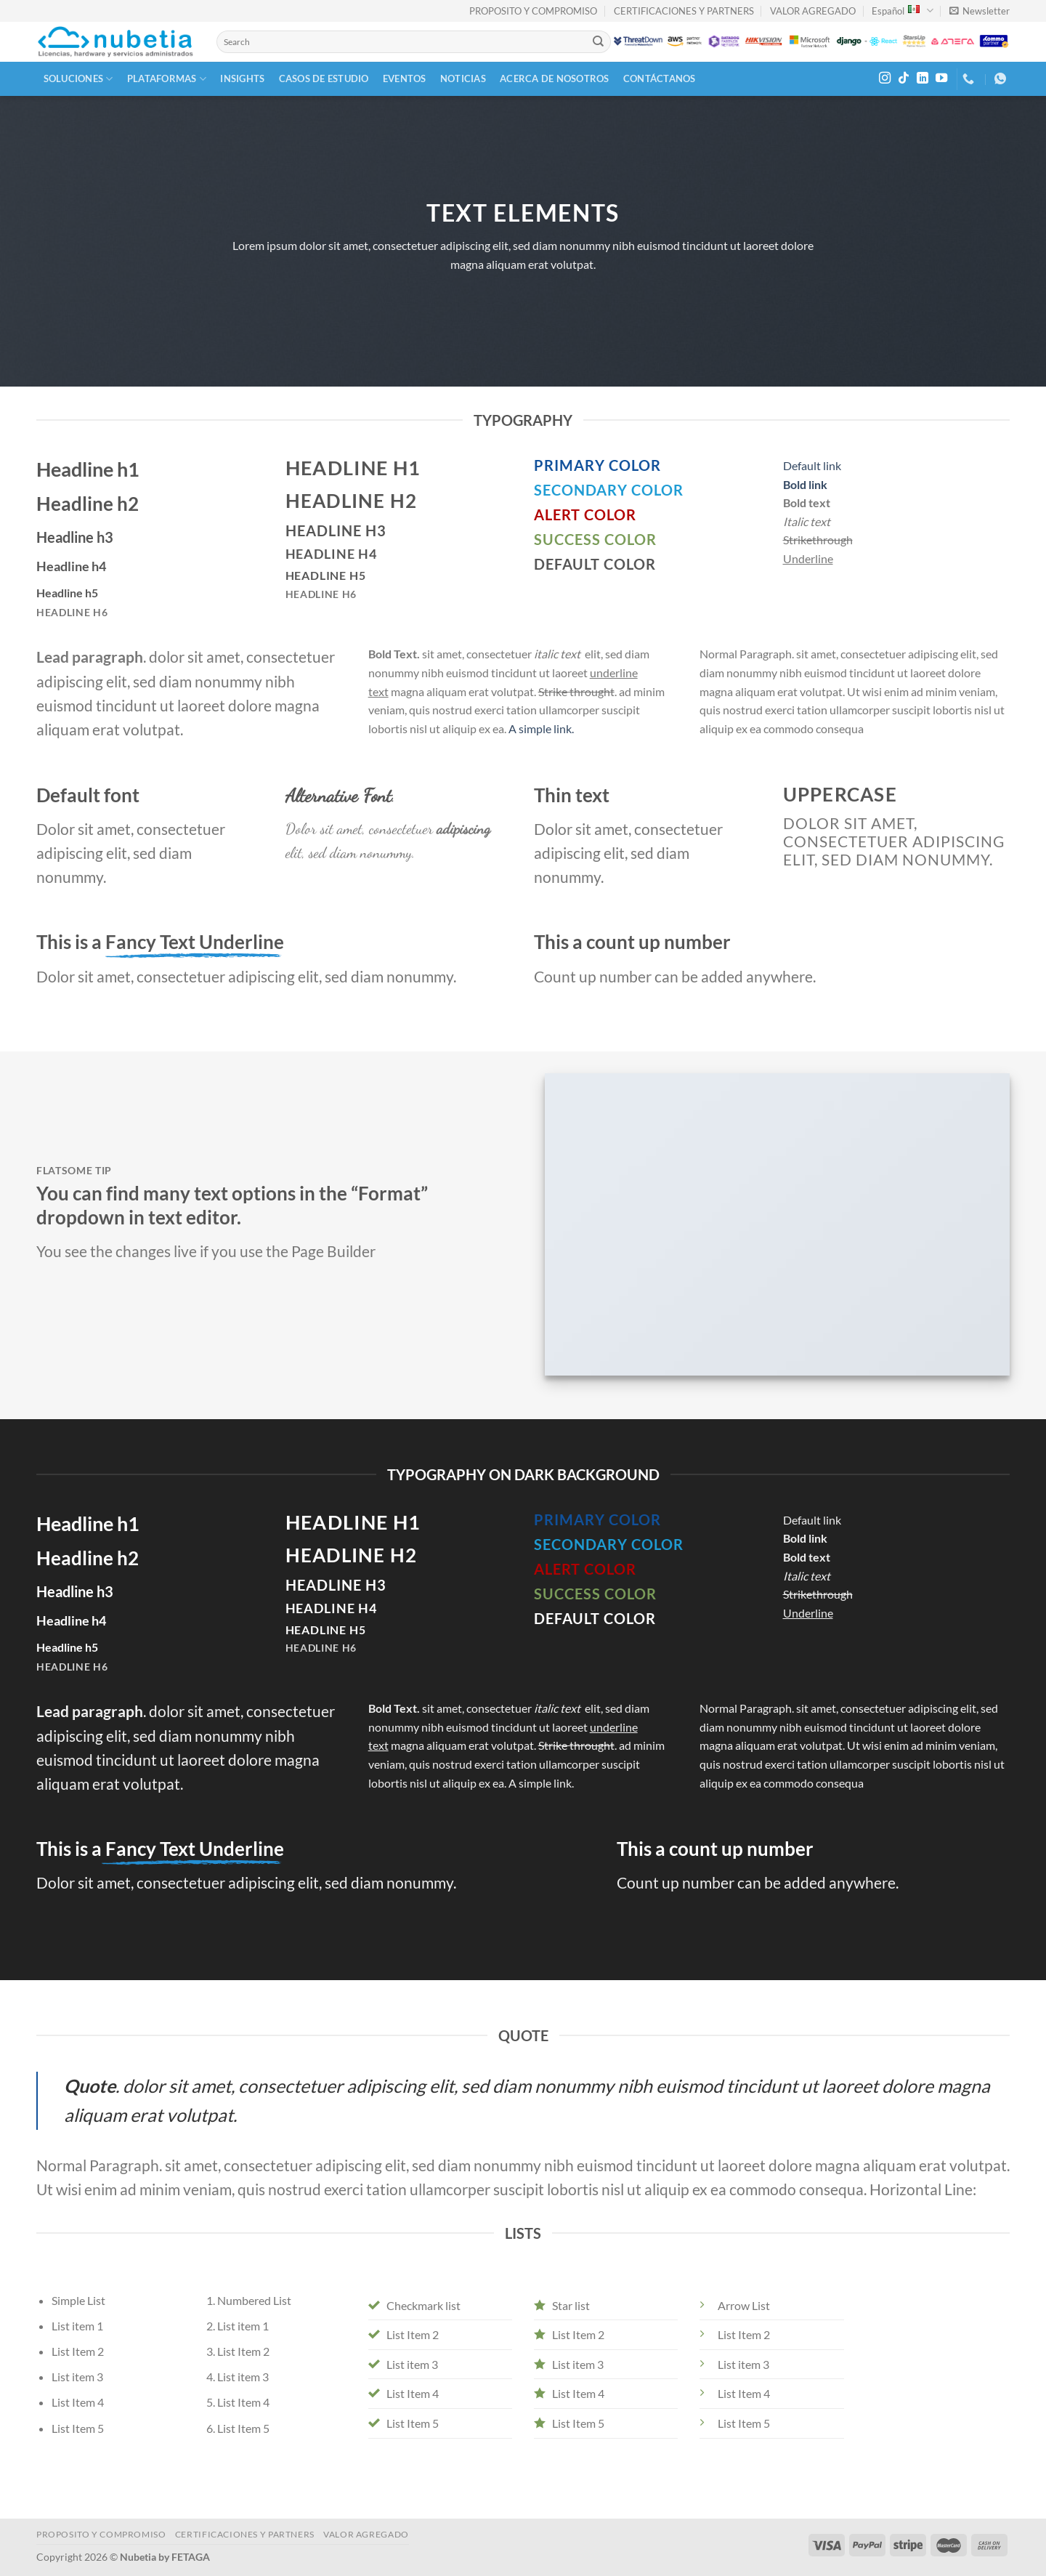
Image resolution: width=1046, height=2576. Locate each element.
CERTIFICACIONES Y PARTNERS (684, 11)
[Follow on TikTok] (903, 78)
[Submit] (598, 42)
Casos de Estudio (324, 78)
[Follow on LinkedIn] (922, 78)
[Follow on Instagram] (885, 78)
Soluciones (78, 79)
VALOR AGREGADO (813, 11)
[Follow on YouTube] (941, 78)
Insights (242, 78)
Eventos (404, 78)
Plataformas (166, 79)
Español (902, 10)
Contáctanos (659, 78)
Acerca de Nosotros (554, 78)
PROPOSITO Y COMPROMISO (533, 11)
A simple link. (541, 728)
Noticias (463, 78)
